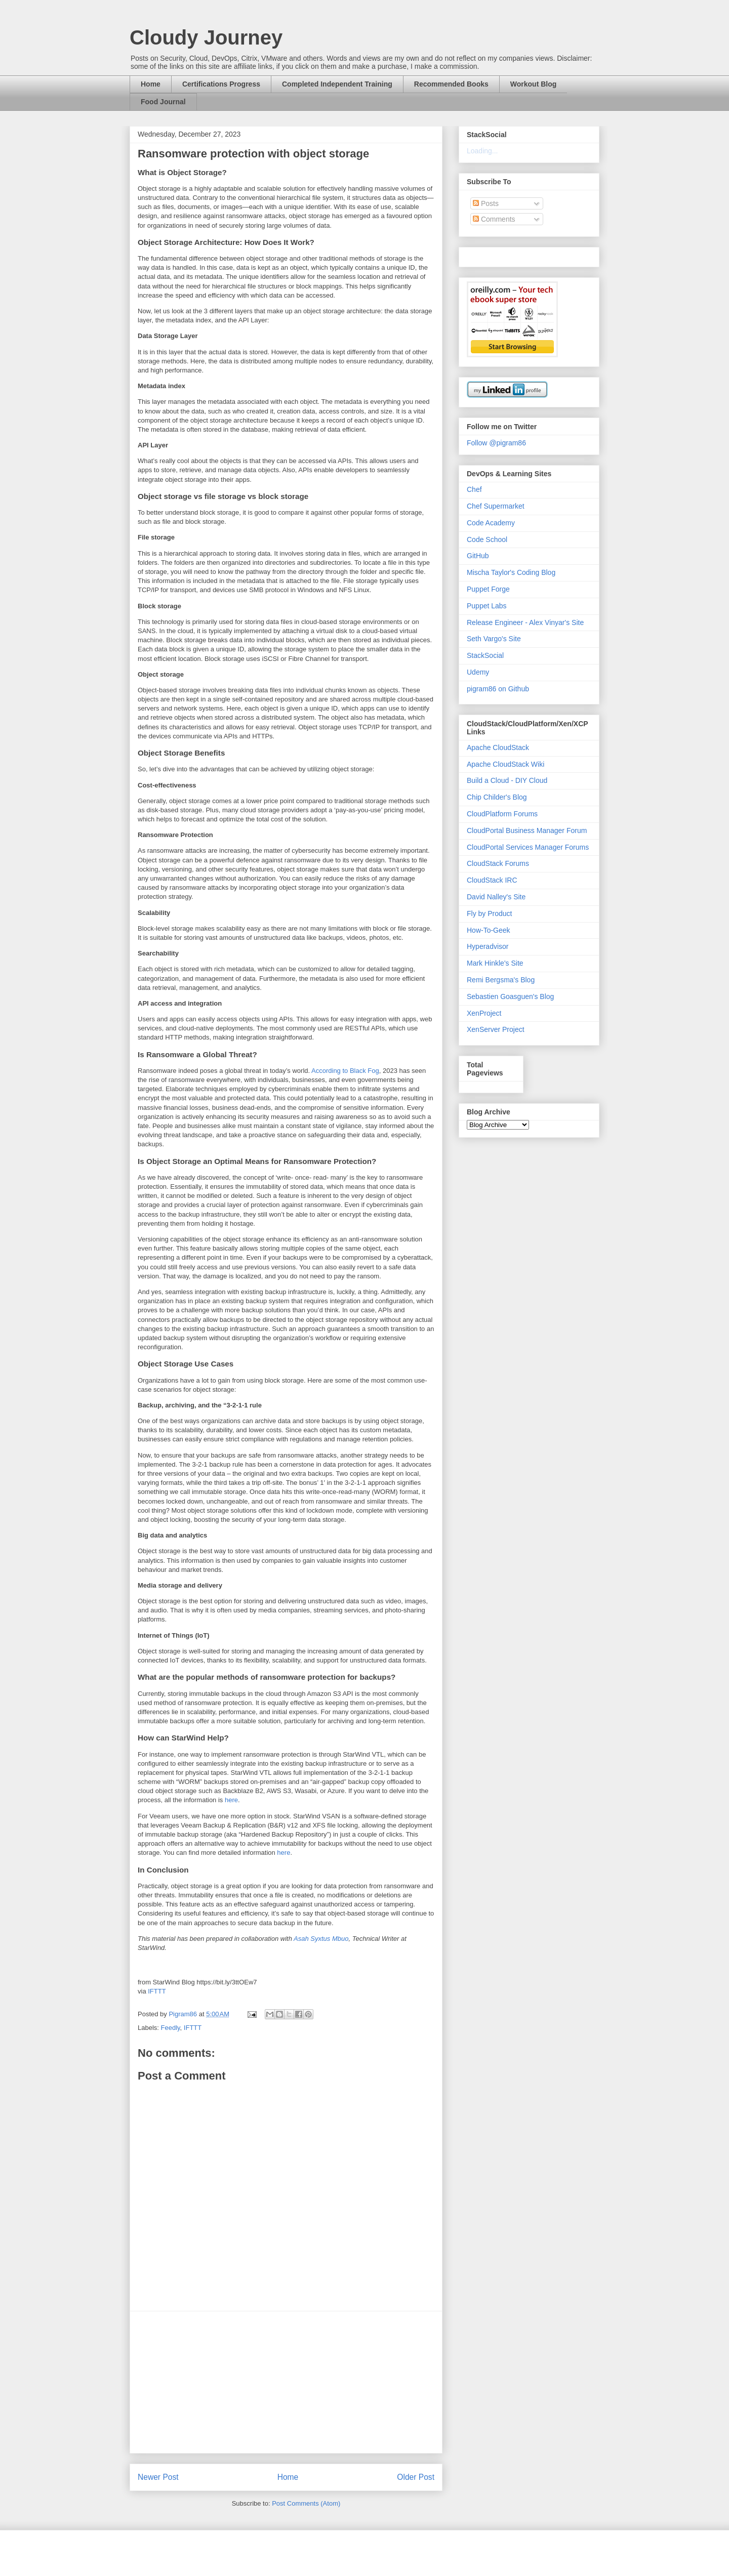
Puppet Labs (487, 606)
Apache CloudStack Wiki (505, 764)
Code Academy (491, 523)
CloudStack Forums (498, 863)
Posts (486, 203)
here (231, 1800)
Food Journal (163, 102)
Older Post (415, 2477)
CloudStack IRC (492, 880)
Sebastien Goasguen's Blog (510, 996)
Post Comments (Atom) (306, 2503)
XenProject (484, 1013)
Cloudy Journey (206, 37)
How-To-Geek (488, 930)
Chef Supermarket (495, 506)
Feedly (170, 2027)
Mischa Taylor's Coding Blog (511, 572)
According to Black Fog (345, 1070)
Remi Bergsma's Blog (501, 980)
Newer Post (158, 2477)
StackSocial (485, 655)
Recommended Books (451, 84)
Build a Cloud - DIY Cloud (507, 780)
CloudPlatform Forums (502, 814)
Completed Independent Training (337, 84)
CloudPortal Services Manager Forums (528, 847)
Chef (474, 489)
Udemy (478, 672)
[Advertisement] (286, 2382)
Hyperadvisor (487, 946)
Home (150, 84)
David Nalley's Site (496, 897)
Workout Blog (533, 84)
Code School (487, 539)
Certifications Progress (221, 84)
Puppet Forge (488, 589)
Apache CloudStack (498, 747)
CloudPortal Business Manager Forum (527, 830)
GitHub (478, 556)
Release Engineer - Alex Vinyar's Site (525, 622)
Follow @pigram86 (496, 443)
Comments (494, 219)
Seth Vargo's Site (494, 639)
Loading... (482, 151)
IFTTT (157, 1991)
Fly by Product (489, 913)
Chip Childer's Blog (497, 797)
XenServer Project (495, 1029)
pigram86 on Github (498, 689)
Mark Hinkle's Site (495, 963)
